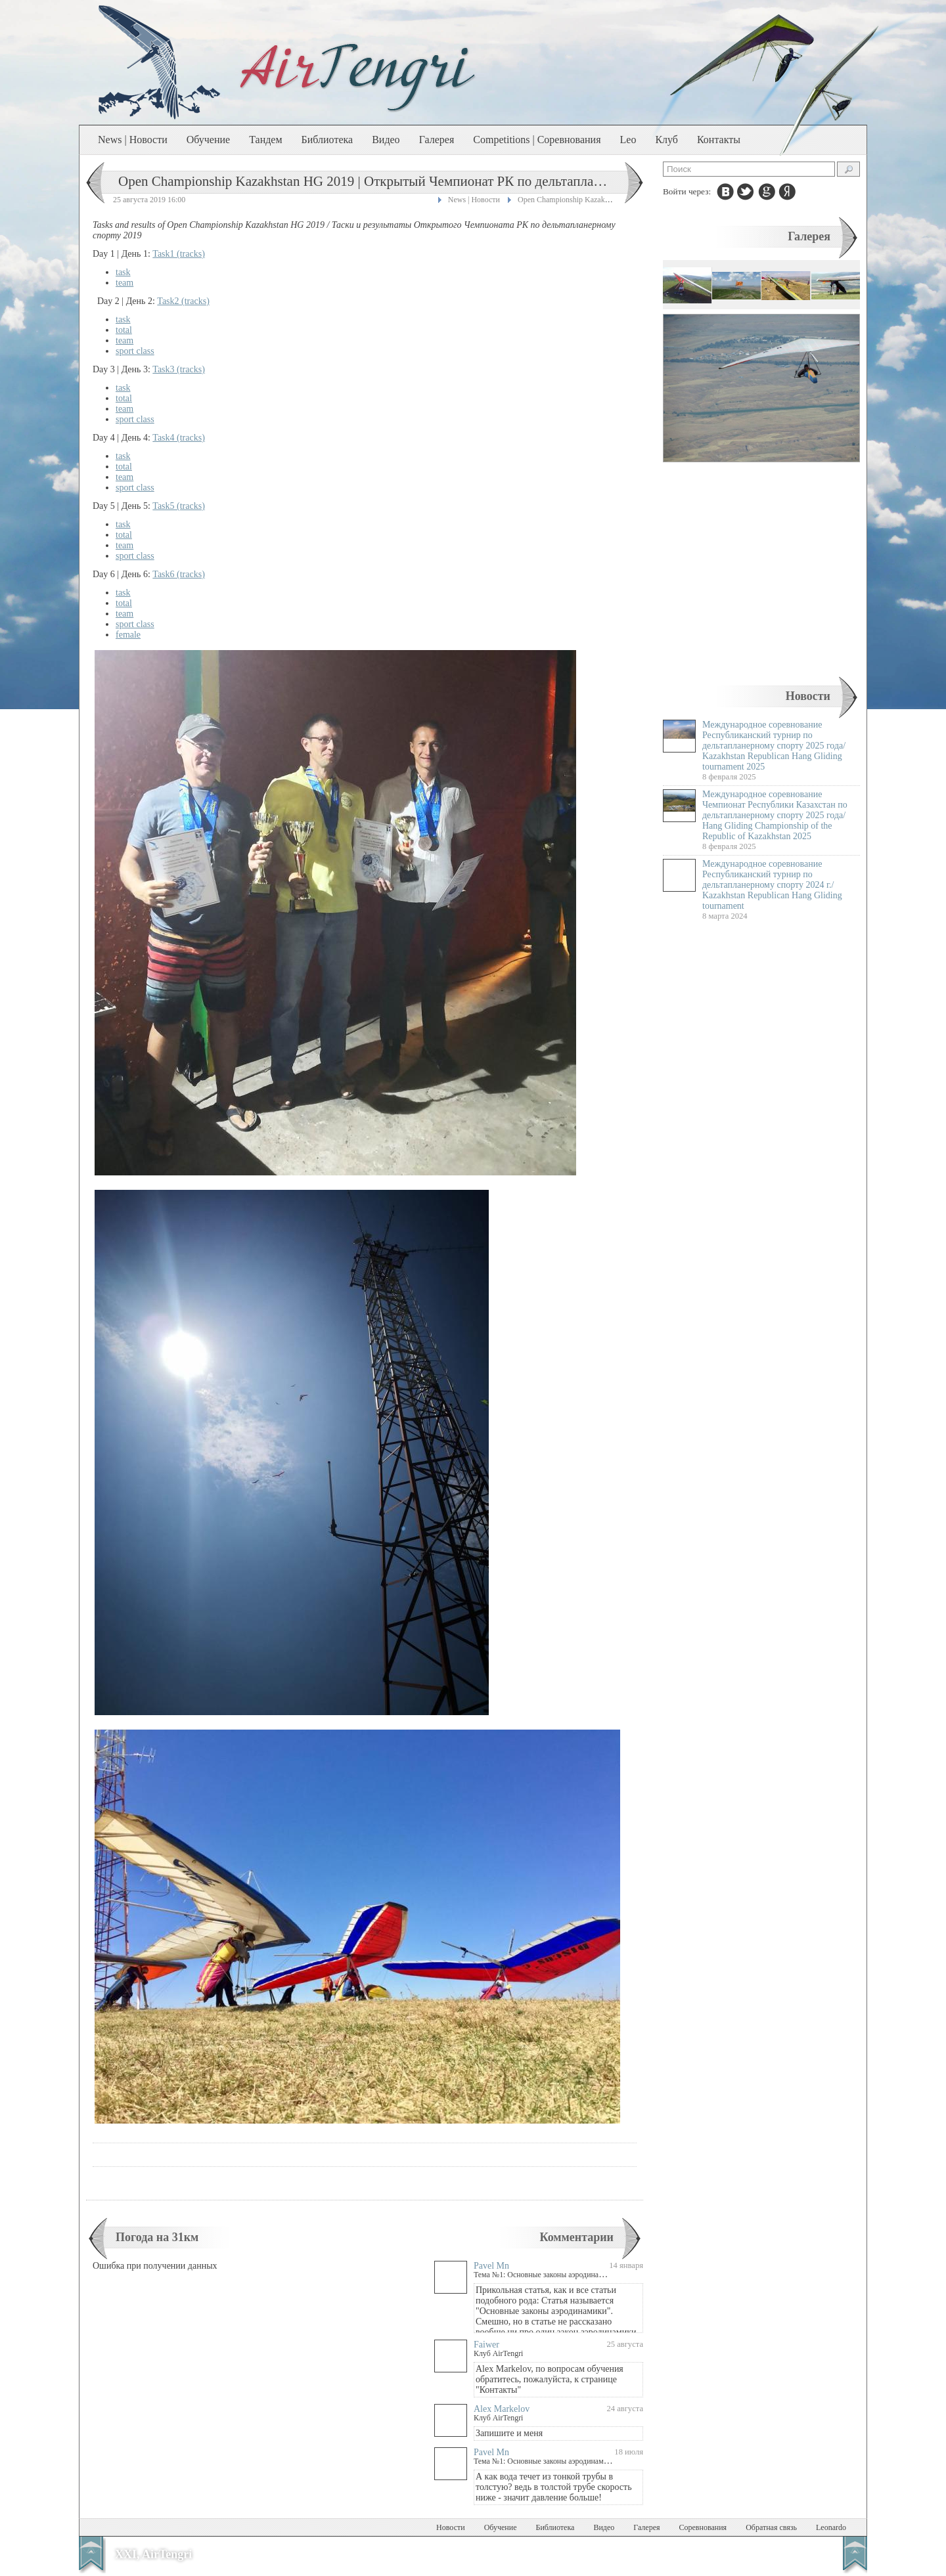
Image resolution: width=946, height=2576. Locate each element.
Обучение (208, 139)
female (128, 635)
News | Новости (133, 139)
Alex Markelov (501, 2409)
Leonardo (831, 2527)
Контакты (718, 139)
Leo (628, 139)
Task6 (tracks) (178, 574)
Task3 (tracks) (178, 369)
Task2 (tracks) (183, 301)
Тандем (265, 139)
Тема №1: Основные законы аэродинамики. (546, 2274)
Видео (385, 139)
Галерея (437, 139)
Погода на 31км (157, 2237)
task (123, 272)
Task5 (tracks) (178, 506)
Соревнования (703, 2527)
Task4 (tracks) (178, 438)
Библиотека (327, 139)
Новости (808, 696)
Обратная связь (771, 2527)
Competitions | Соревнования (536, 139)
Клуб (666, 139)
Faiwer (486, 2344)
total (124, 330)
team (124, 283)
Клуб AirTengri (498, 2353)
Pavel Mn (491, 2266)
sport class (135, 351)
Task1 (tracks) (178, 254)
